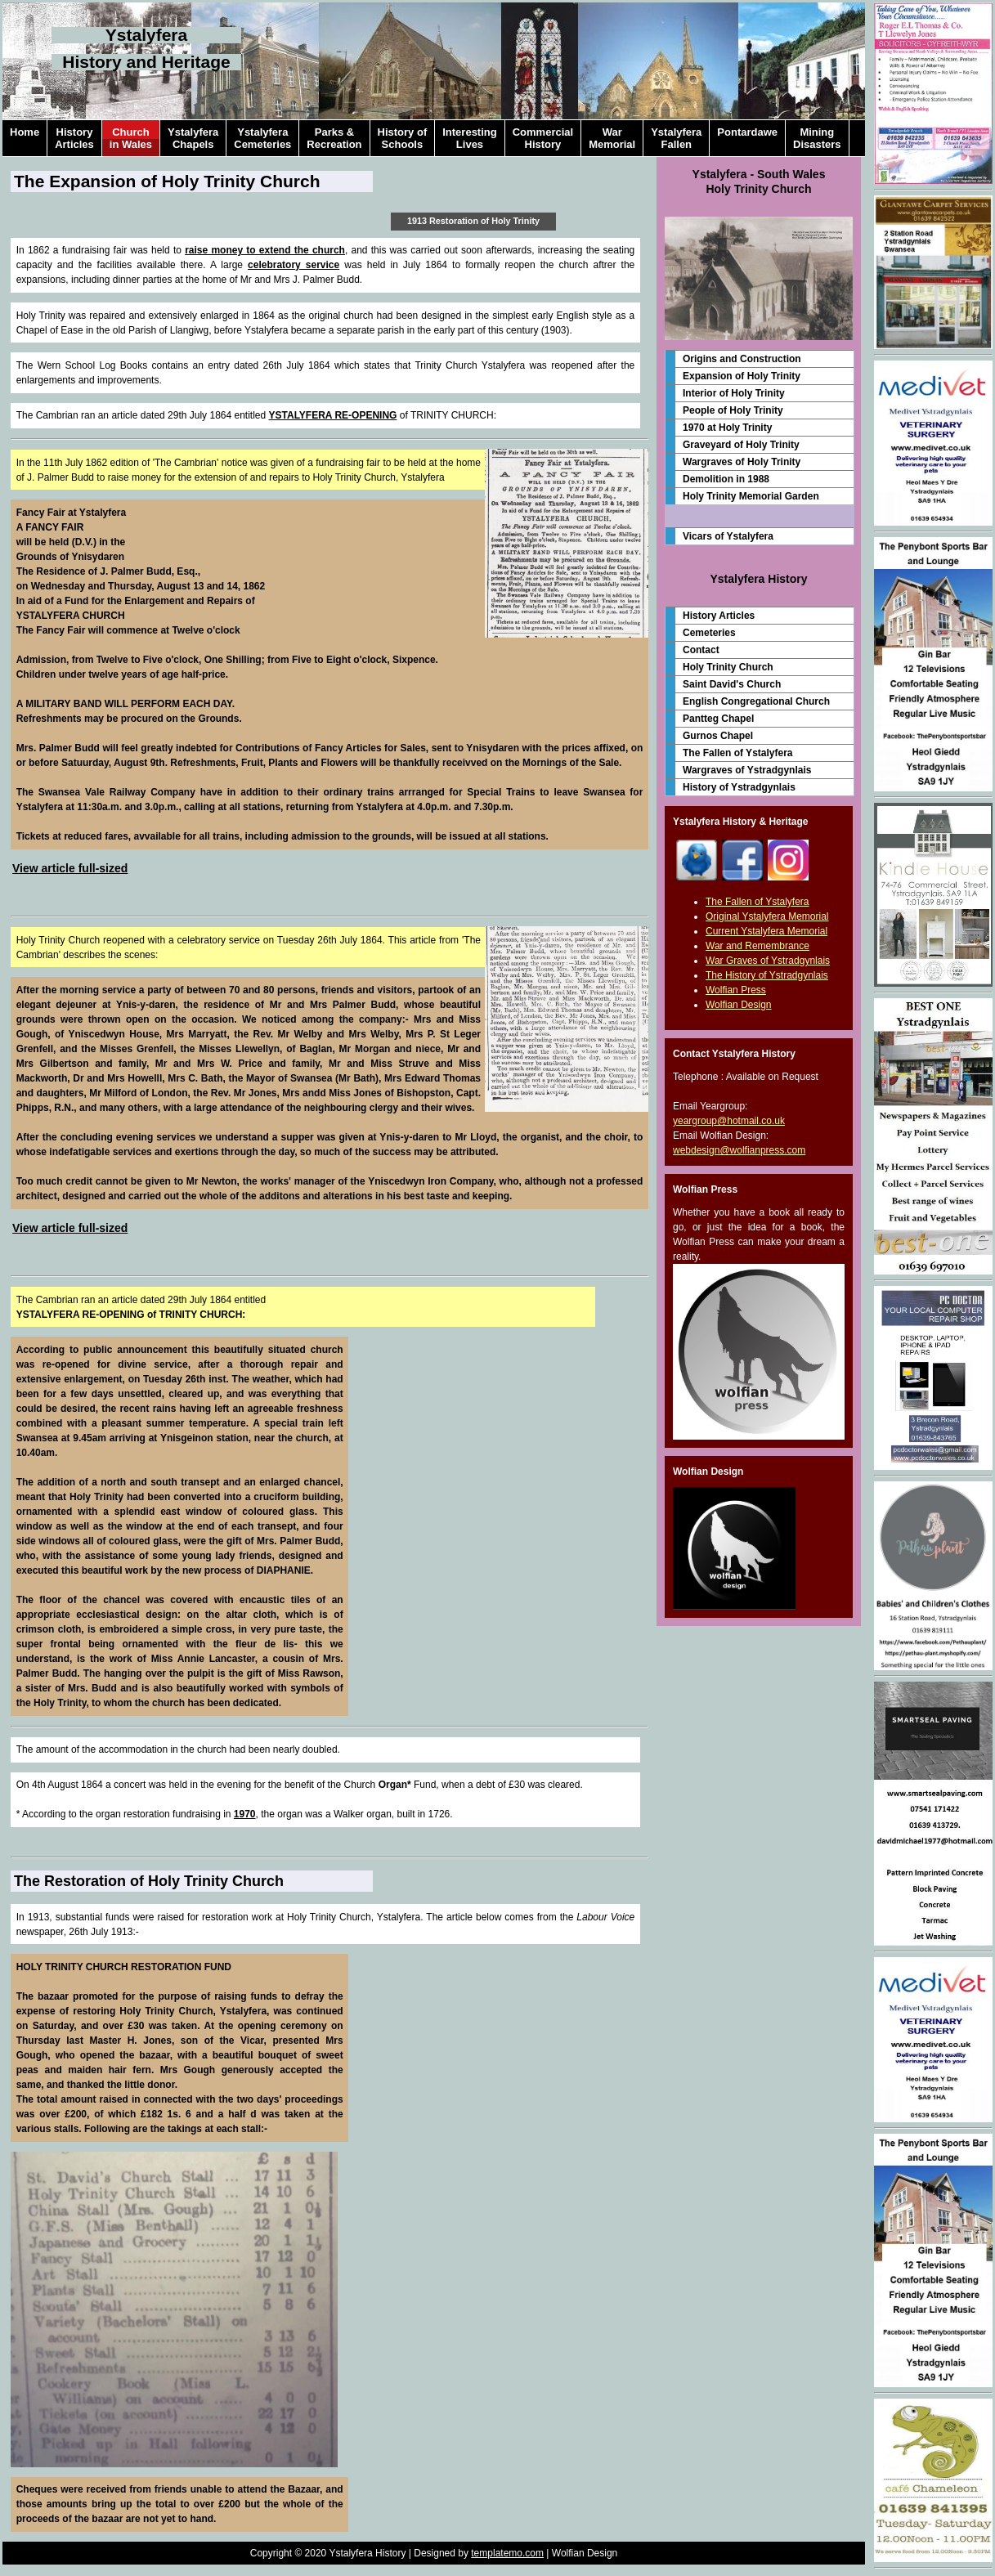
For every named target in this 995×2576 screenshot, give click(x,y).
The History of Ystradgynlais (767, 975)
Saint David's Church (732, 684)
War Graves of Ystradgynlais (768, 960)
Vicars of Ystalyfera (728, 536)
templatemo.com (507, 2553)
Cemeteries (709, 632)
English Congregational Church (756, 701)
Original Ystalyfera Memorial (767, 916)
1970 (245, 1814)
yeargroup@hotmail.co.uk (729, 1121)
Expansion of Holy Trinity (741, 376)
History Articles (719, 615)
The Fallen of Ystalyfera (738, 753)
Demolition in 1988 (726, 479)
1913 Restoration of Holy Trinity (473, 221)
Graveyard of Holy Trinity (741, 444)
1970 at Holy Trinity (727, 427)
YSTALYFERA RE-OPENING (333, 415)
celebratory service (293, 265)
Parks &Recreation (334, 138)
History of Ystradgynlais (739, 787)
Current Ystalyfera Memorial (766, 931)
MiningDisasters (817, 138)
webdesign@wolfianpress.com (739, 1150)
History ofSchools (403, 138)
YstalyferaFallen (676, 138)
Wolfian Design (738, 1004)
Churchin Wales (131, 138)
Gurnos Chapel (718, 735)
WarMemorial (612, 138)
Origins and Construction (742, 359)
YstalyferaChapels (193, 138)
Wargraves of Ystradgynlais (747, 770)
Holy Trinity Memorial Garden (751, 496)
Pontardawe (747, 138)
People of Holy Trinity (733, 410)
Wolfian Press (736, 990)
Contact (701, 650)
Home (24, 138)
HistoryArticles (74, 138)
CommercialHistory (543, 138)
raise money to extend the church (265, 250)
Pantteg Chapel (718, 718)
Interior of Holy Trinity (734, 393)
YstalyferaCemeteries (262, 138)
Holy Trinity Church (728, 667)
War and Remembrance (757, 946)
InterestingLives (469, 138)
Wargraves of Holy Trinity (741, 462)
